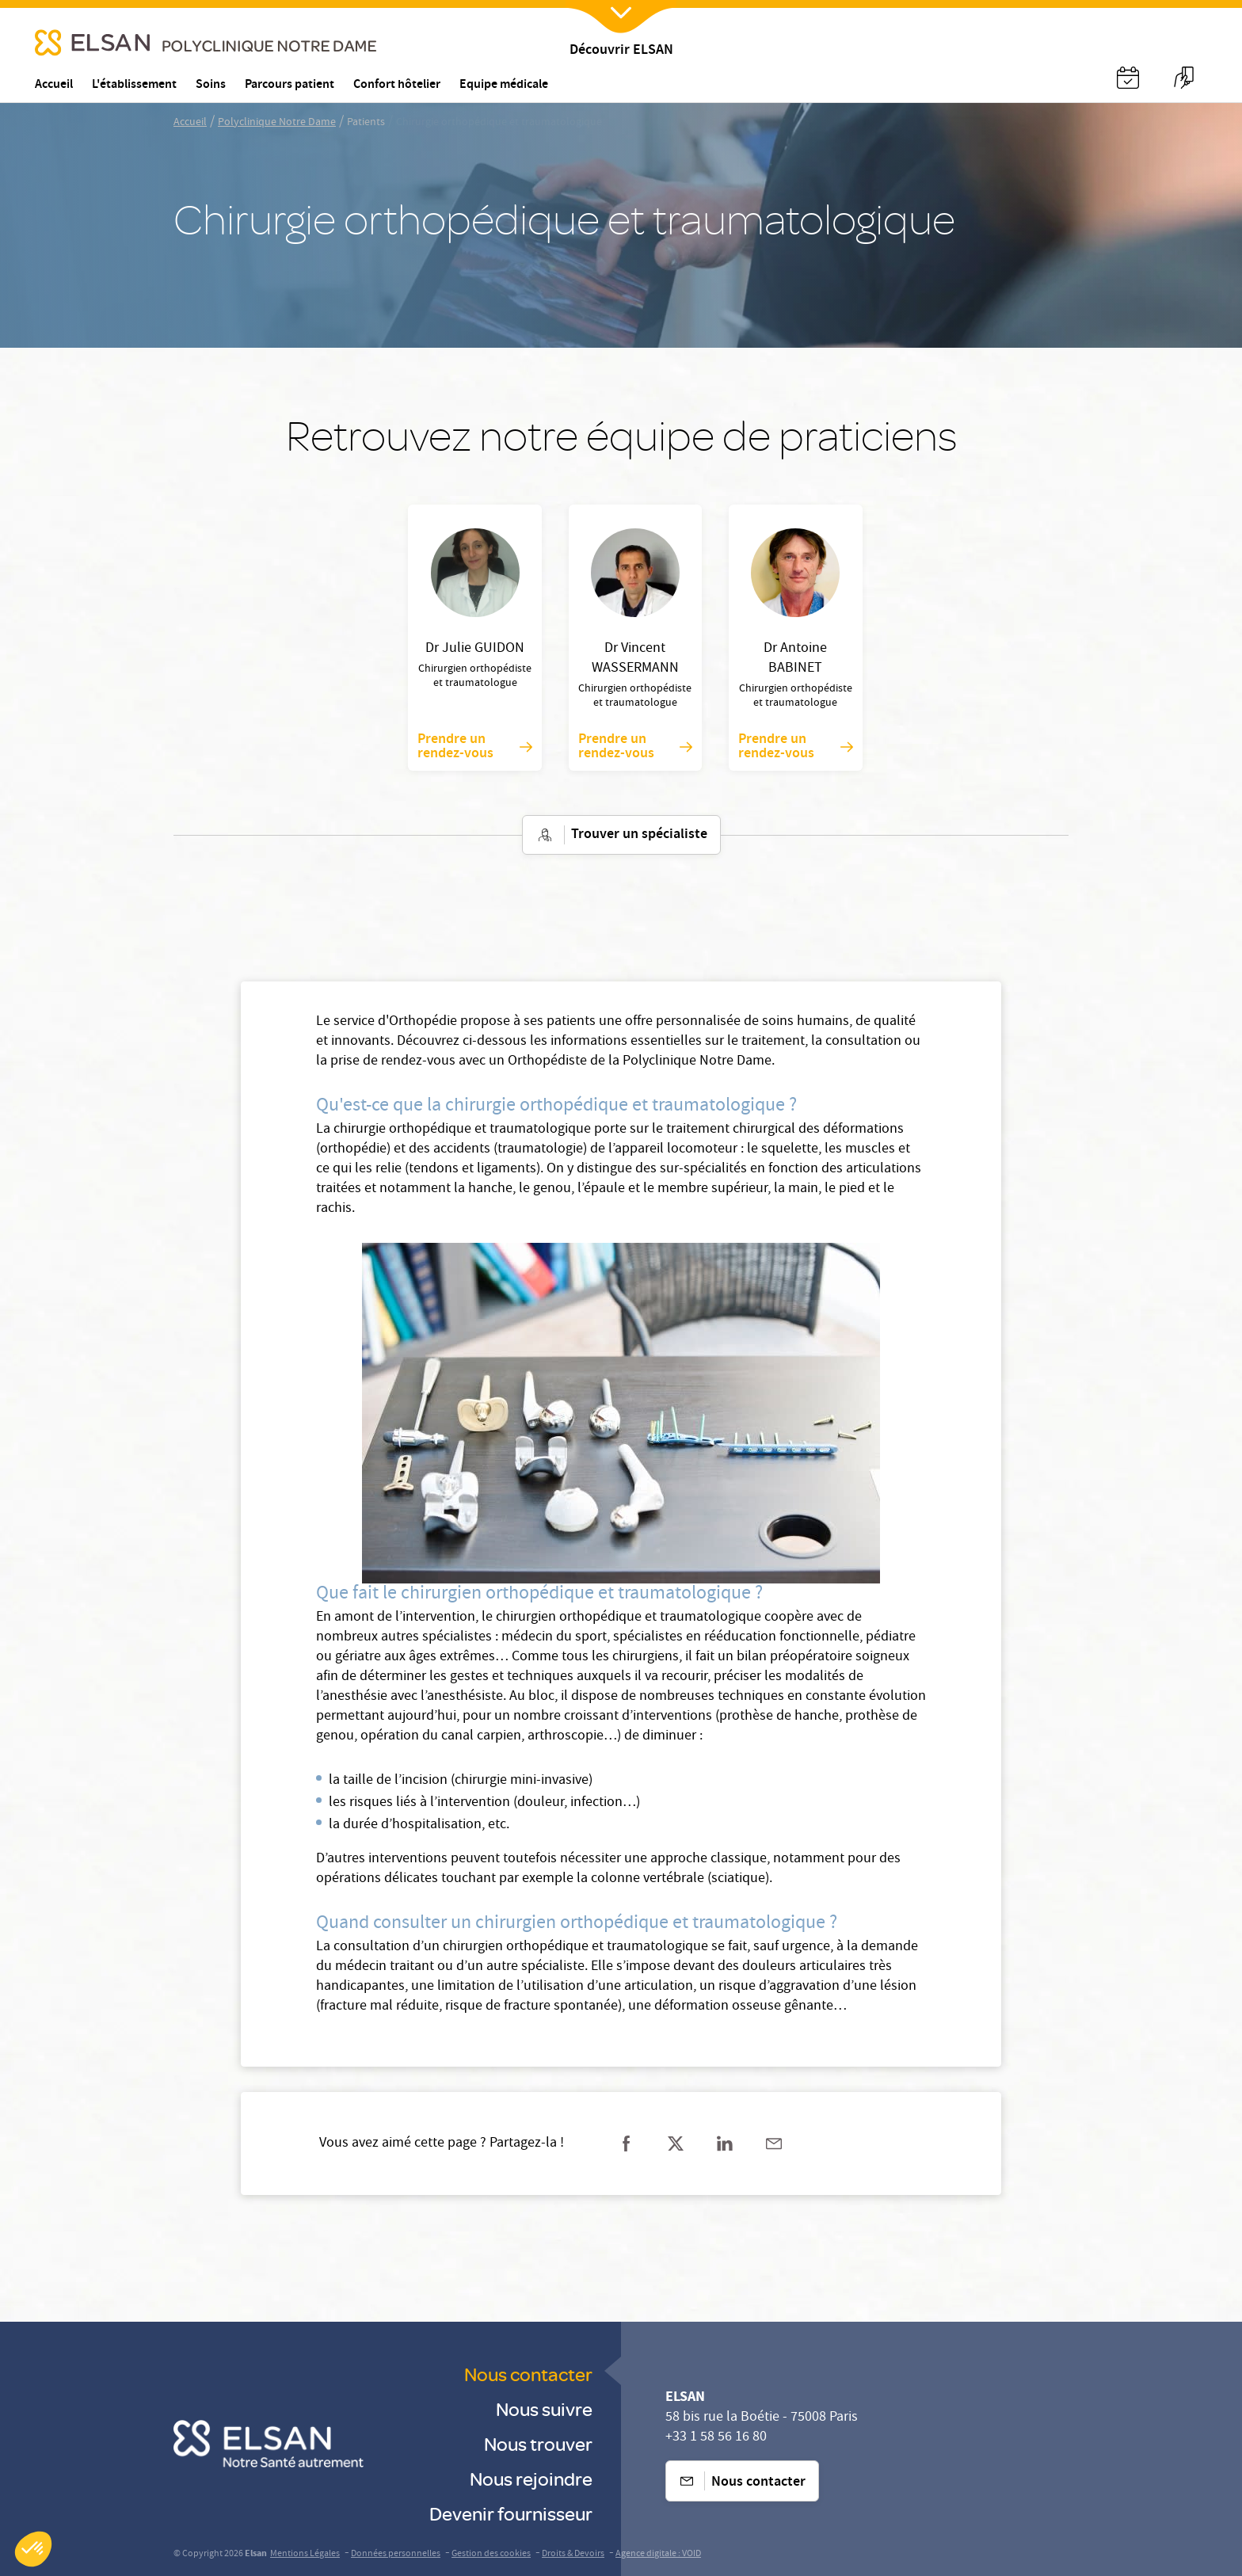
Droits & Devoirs (573, 2554)
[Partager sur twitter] (676, 2143)
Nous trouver (538, 2443)
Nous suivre (544, 2408)
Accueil (190, 123)
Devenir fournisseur (510, 2513)
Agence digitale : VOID (658, 2554)
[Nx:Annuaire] (1128, 78)
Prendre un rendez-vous (474, 747)
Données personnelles (395, 2554)
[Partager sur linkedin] (725, 2143)
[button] (33, 2549)
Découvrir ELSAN (621, 51)
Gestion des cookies (491, 2554)
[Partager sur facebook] (626, 2143)
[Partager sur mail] (774, 2143)
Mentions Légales (305, 2554)
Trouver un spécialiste (621, 835)
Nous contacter (528, 2373)
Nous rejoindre (531, 2478)
